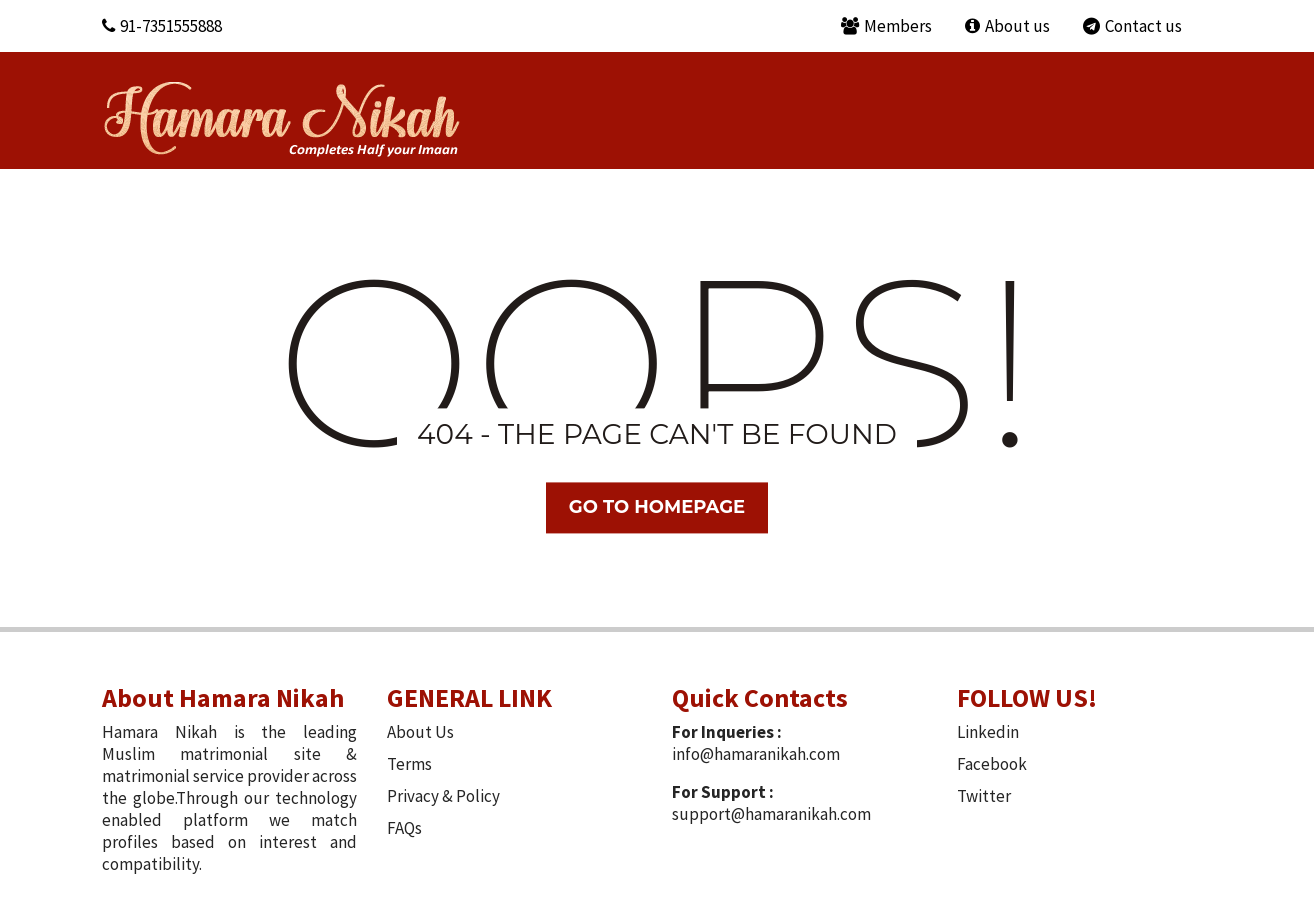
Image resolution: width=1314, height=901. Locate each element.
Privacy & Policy (443, 796)
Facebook (992, 764)
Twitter (984, 796)
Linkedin (988, 732)
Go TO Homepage (657, 507)
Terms (409, 764)
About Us (420, 732)
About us (1007, 26)
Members (886, 26)
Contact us (1132, 26)
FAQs (404, 828)
